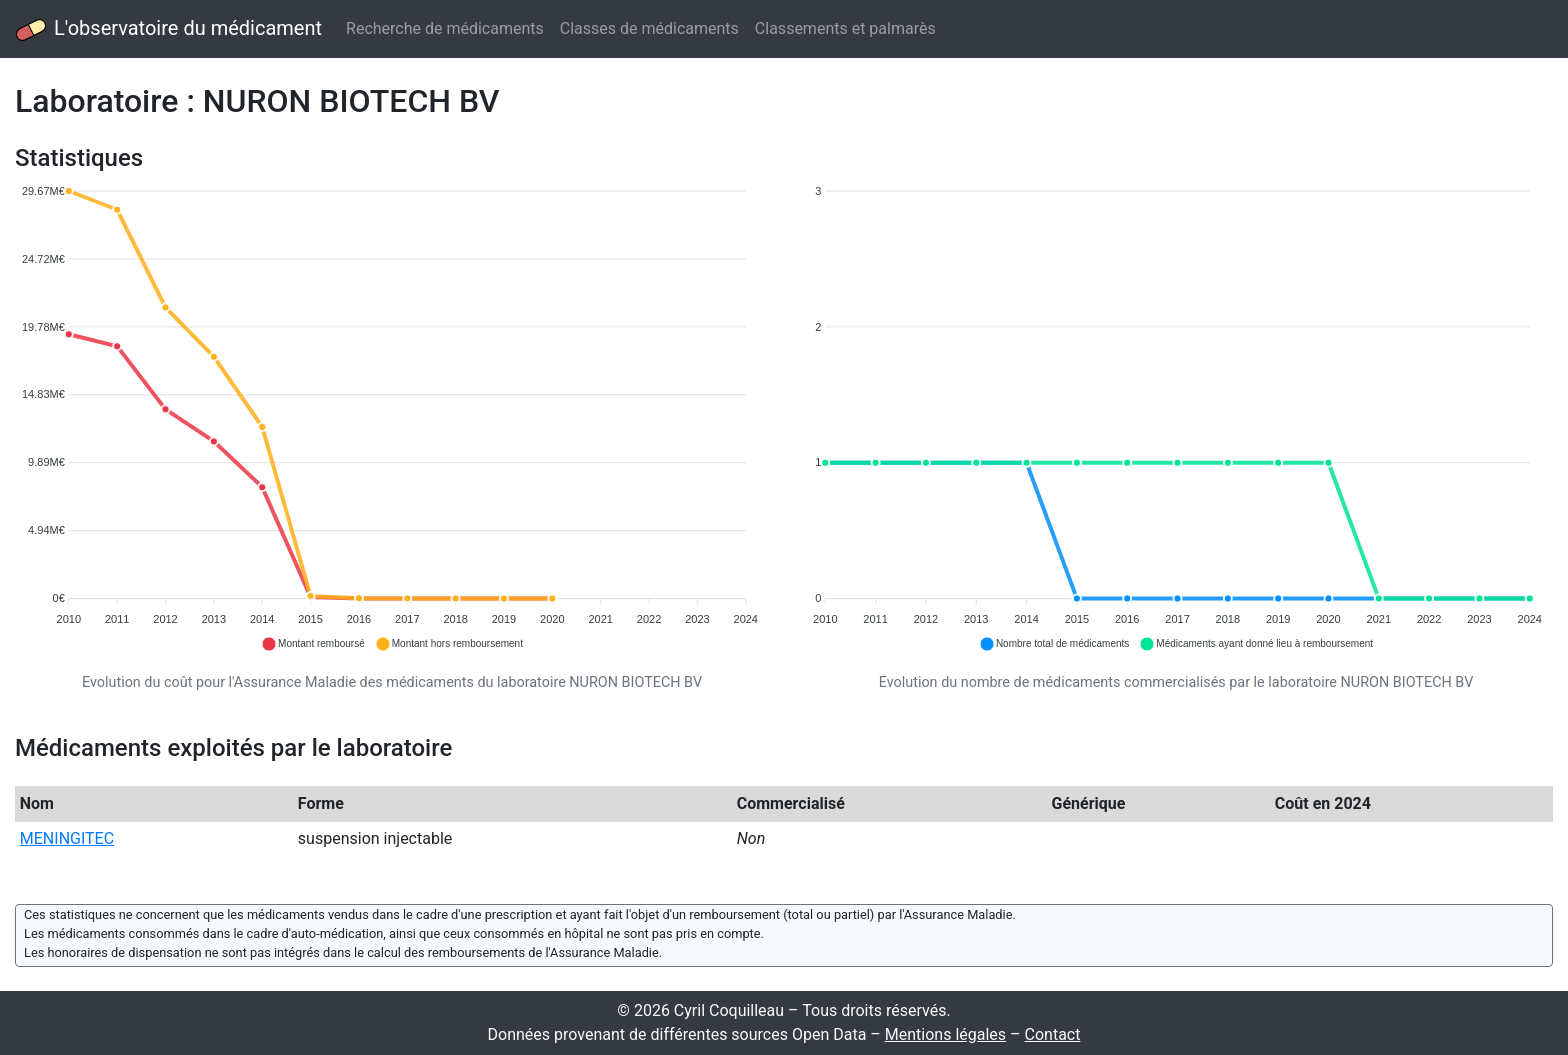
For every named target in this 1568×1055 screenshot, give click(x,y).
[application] (392, 419)
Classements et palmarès (845, 28)
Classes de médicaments (649, 28)
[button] (313, 644)
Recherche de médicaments (445, 28)
